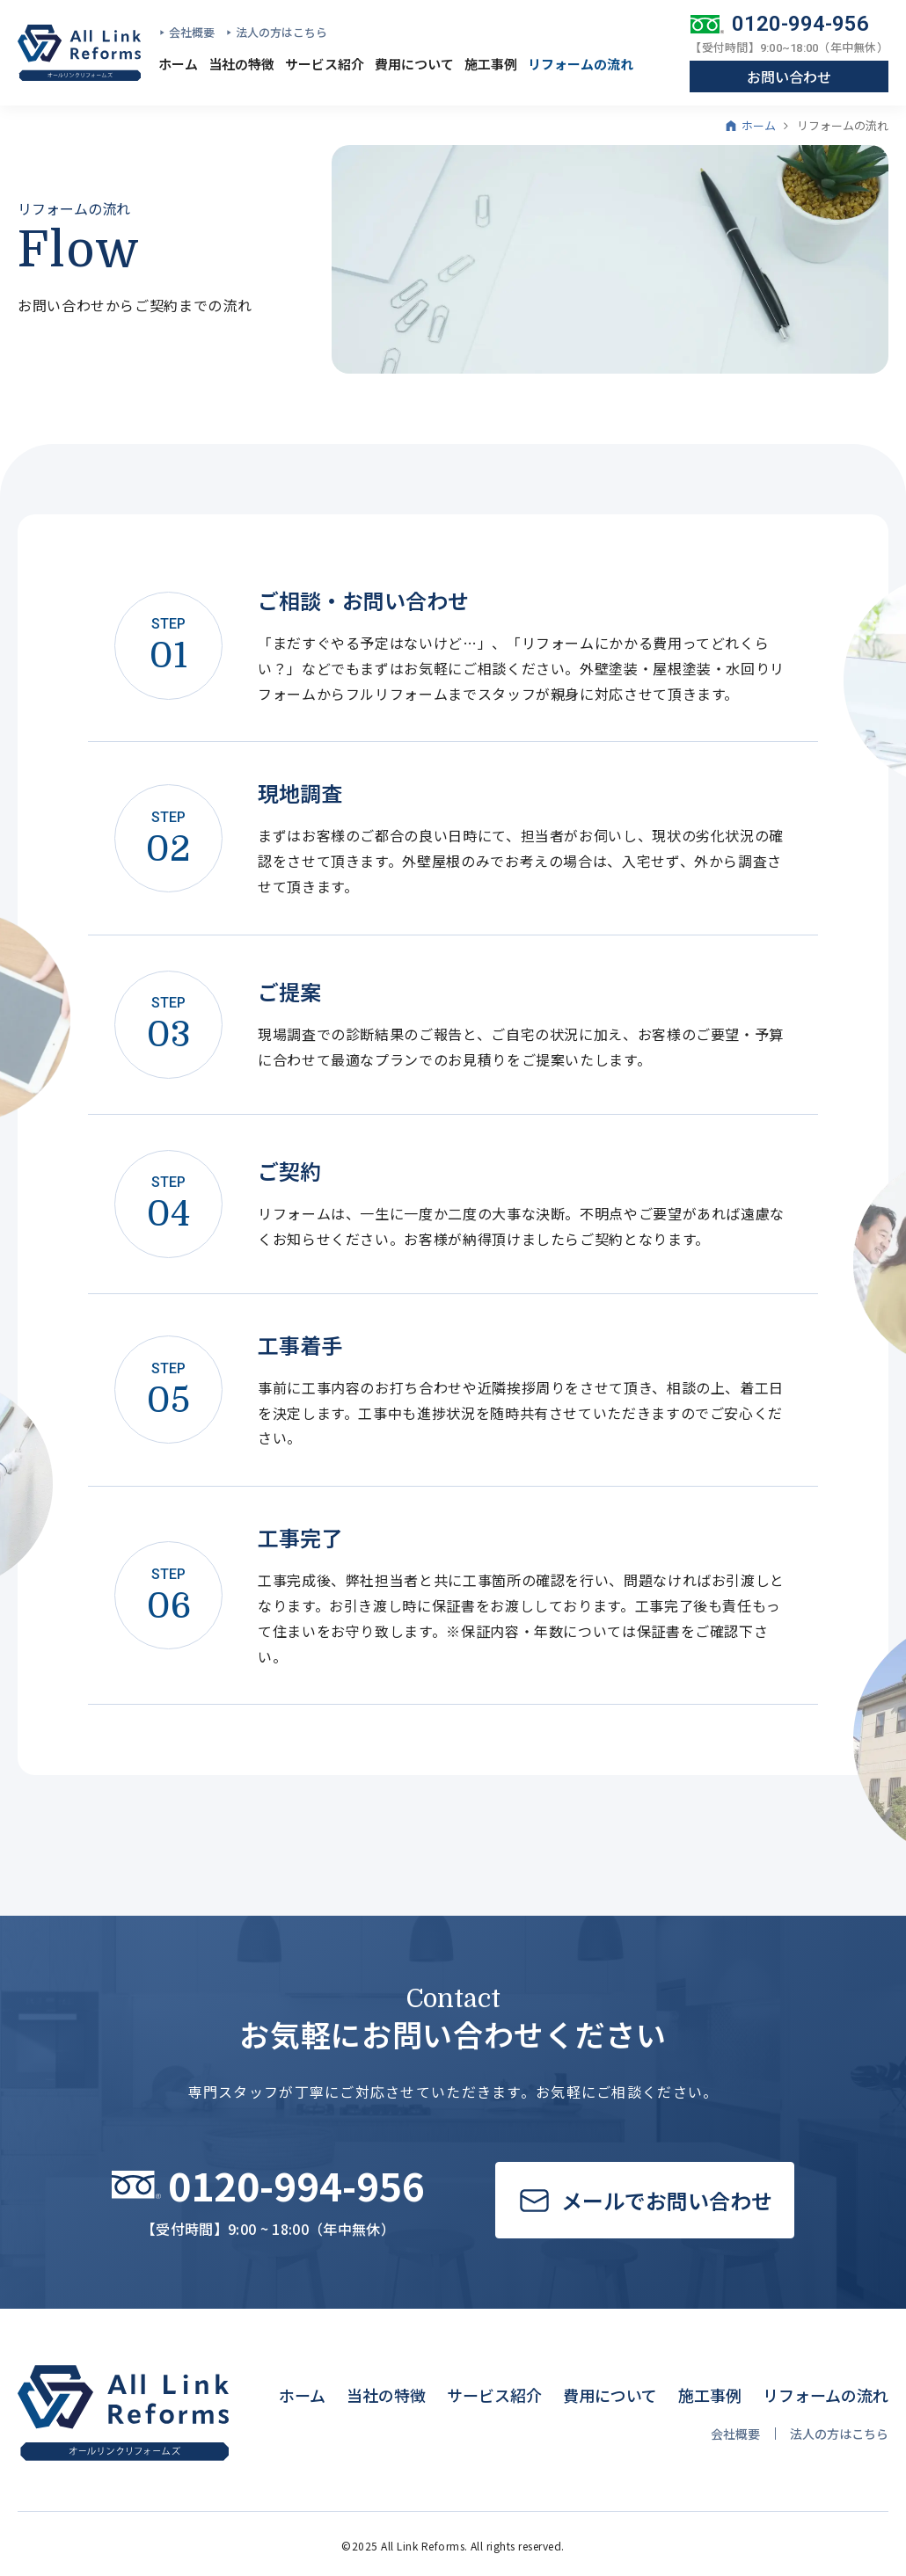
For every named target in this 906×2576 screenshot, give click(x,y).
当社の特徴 (241, 64)
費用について (414, 64)
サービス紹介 (324, 64)
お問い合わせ (789, 76)
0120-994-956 (800, 23)
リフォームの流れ (580, 64)
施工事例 (490, 64)
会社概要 (192, 32)
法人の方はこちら (281, 32)
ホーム (178, 64)
